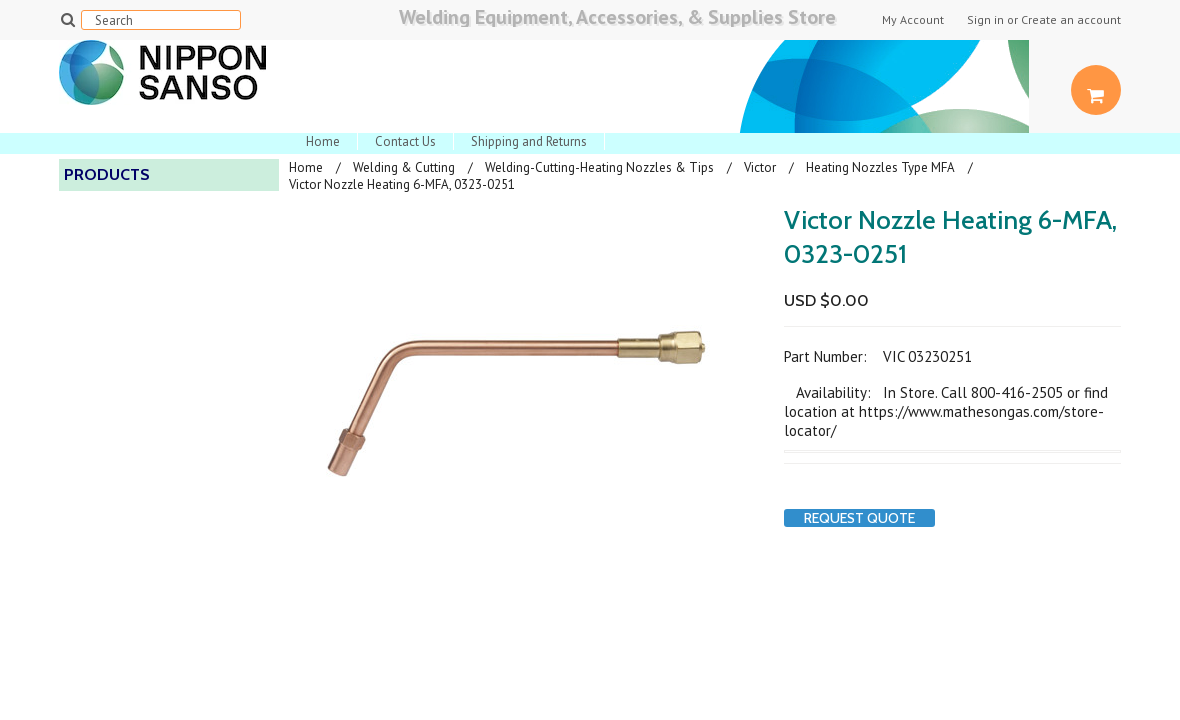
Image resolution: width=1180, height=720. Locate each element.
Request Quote (859, 518)
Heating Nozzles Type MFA (880, 167)
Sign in (985, 20)
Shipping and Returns (529, 141)
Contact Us (405, 141)
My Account (913, 20)
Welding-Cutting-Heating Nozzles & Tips (599, 167)
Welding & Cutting (404, 167)
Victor (760, 167)
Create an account (1071, 20)
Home (323, 141)
